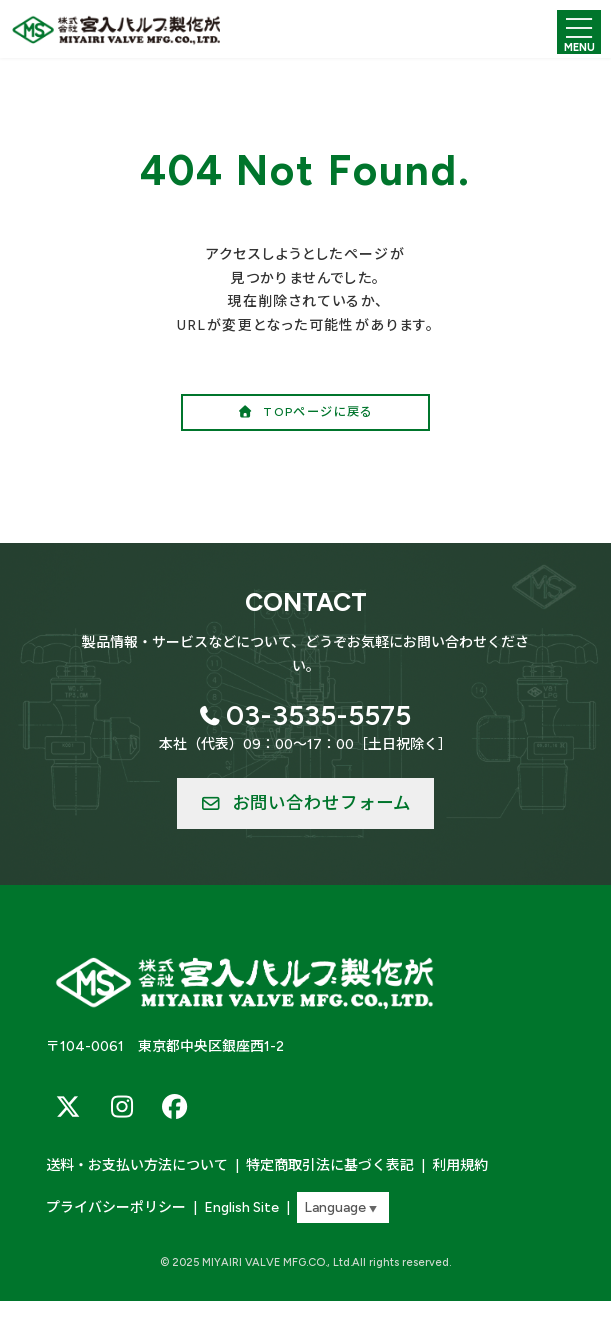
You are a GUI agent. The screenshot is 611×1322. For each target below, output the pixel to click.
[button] (305, 412)
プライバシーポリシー (116, 1207)
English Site (241, 1207)
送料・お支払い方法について (137, 1165)
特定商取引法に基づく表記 (330, 1165)
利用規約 (460, 1165)
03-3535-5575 (318, 715)
